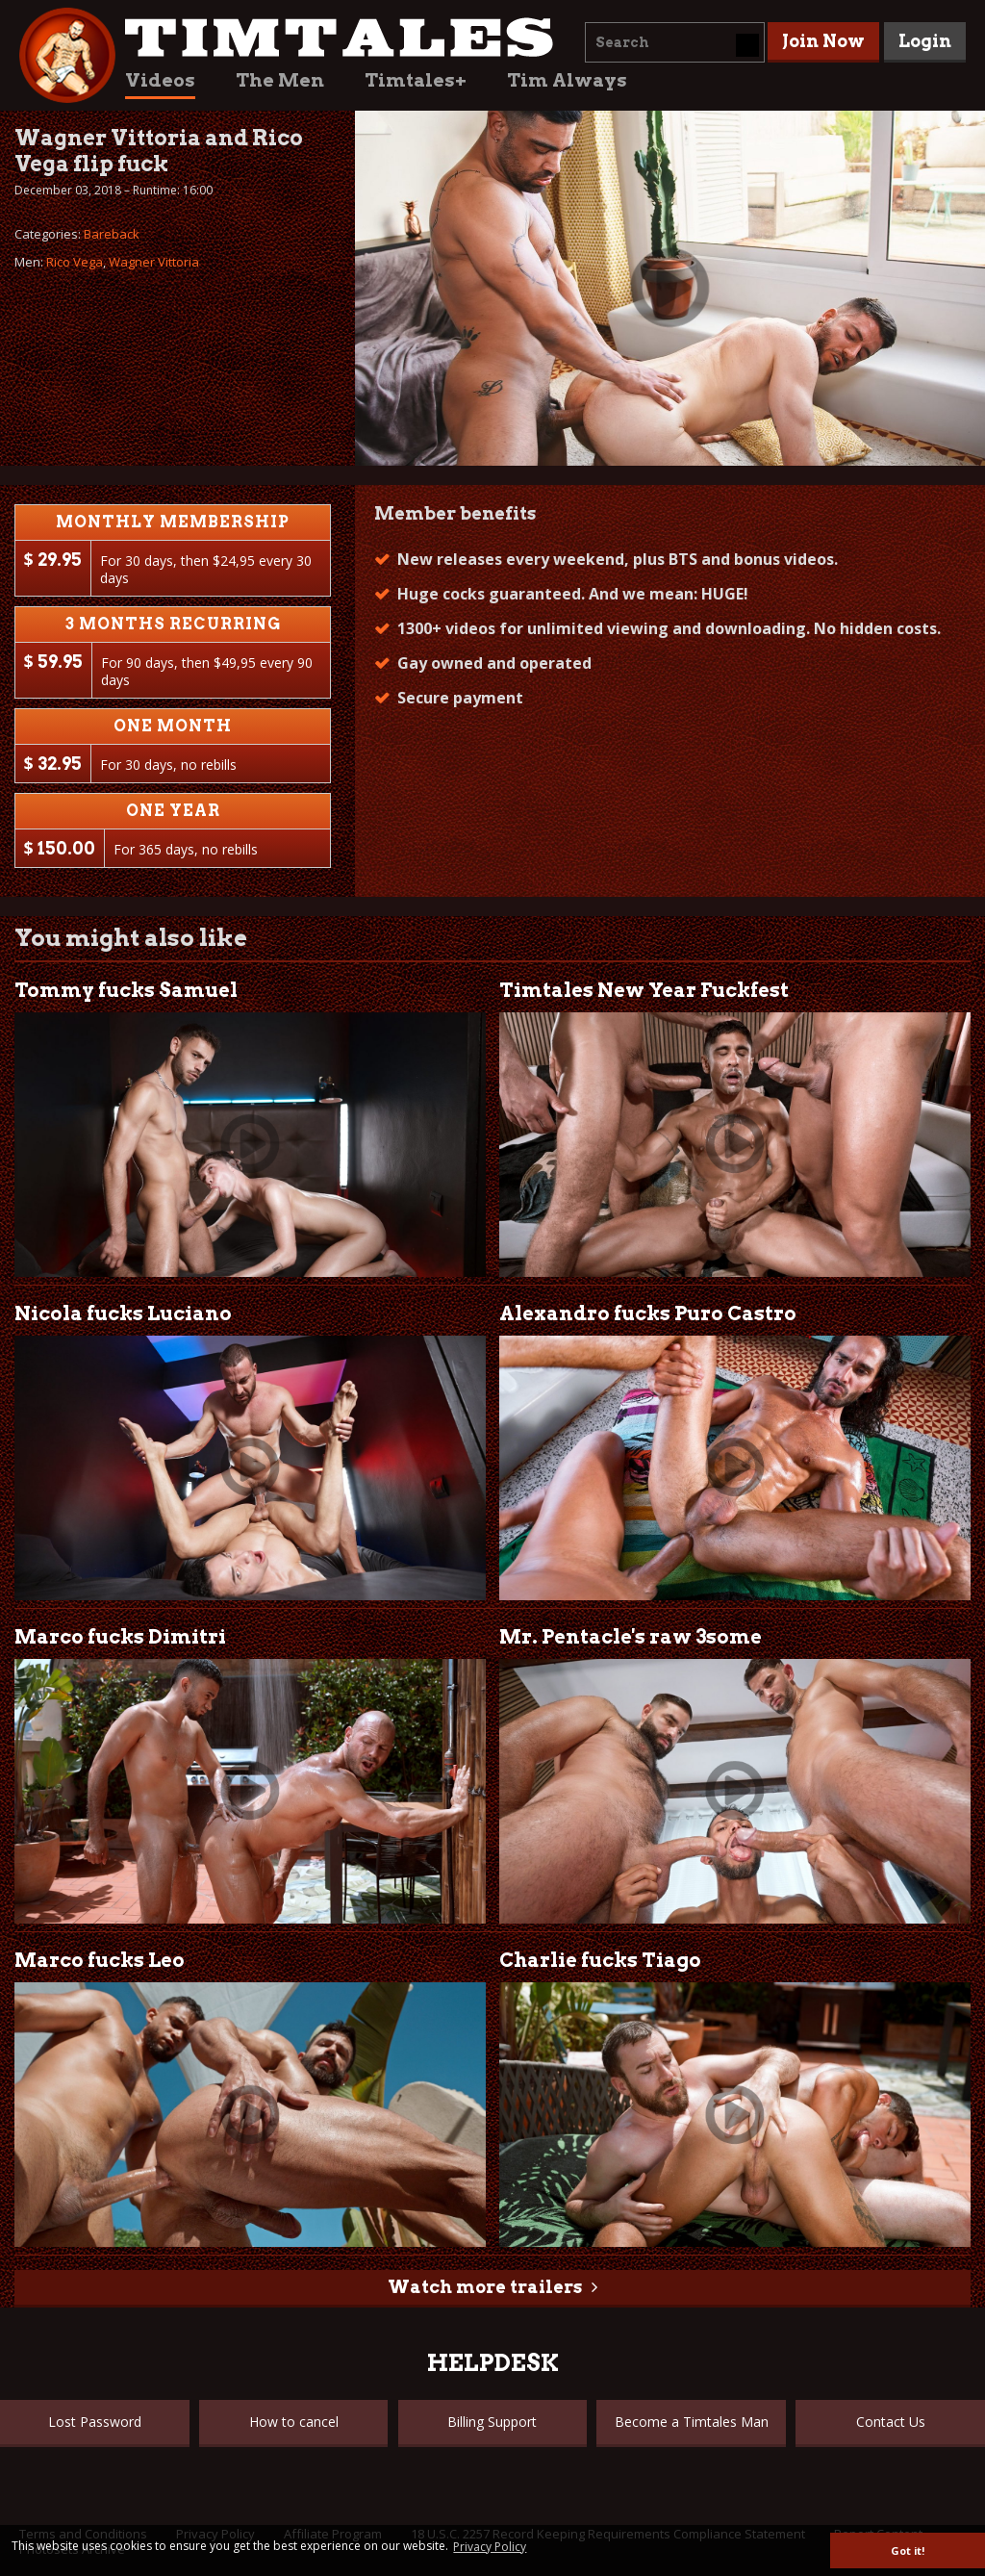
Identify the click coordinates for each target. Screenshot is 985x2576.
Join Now (823, 41)
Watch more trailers (485, 2287)
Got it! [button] (907, 2550)
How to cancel (294, 2421)
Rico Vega (74, 261)
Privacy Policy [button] (489, 2546)
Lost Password (94, 2421)
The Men (280, 80)
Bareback (111, 233)
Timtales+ (416, 80)
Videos (160, 80)
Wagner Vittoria (154, 261)
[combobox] (675, 42)
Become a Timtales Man (692, 2421)
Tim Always (567, 80)
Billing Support (492, 2421)
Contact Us (890, 2421)
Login (924, 41)
